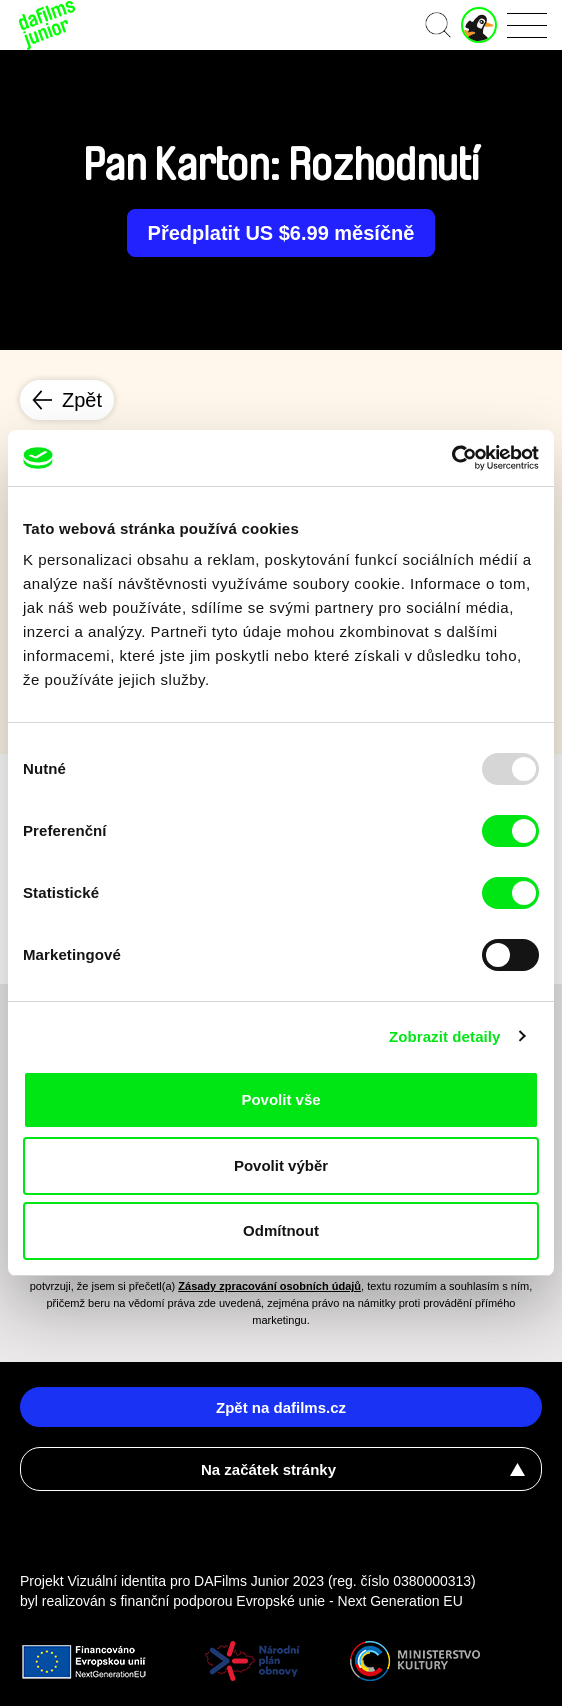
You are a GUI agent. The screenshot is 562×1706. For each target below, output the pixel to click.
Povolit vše (280, 1099)
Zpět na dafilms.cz (281, 1407)
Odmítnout (281, 1230)
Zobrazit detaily (445, 1036)
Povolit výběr (281, 1165)
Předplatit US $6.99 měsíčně (281, 233)
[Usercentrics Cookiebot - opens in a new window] (451, 458)
